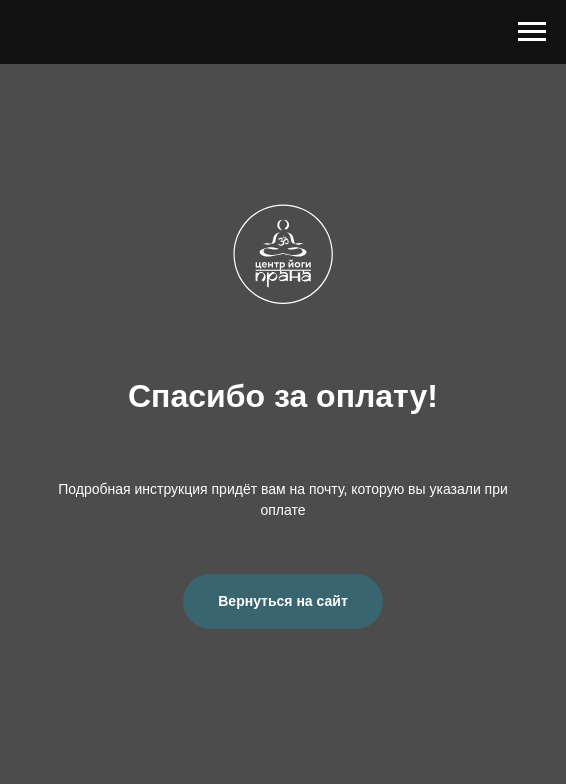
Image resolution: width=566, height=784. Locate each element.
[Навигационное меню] (532, 32)
